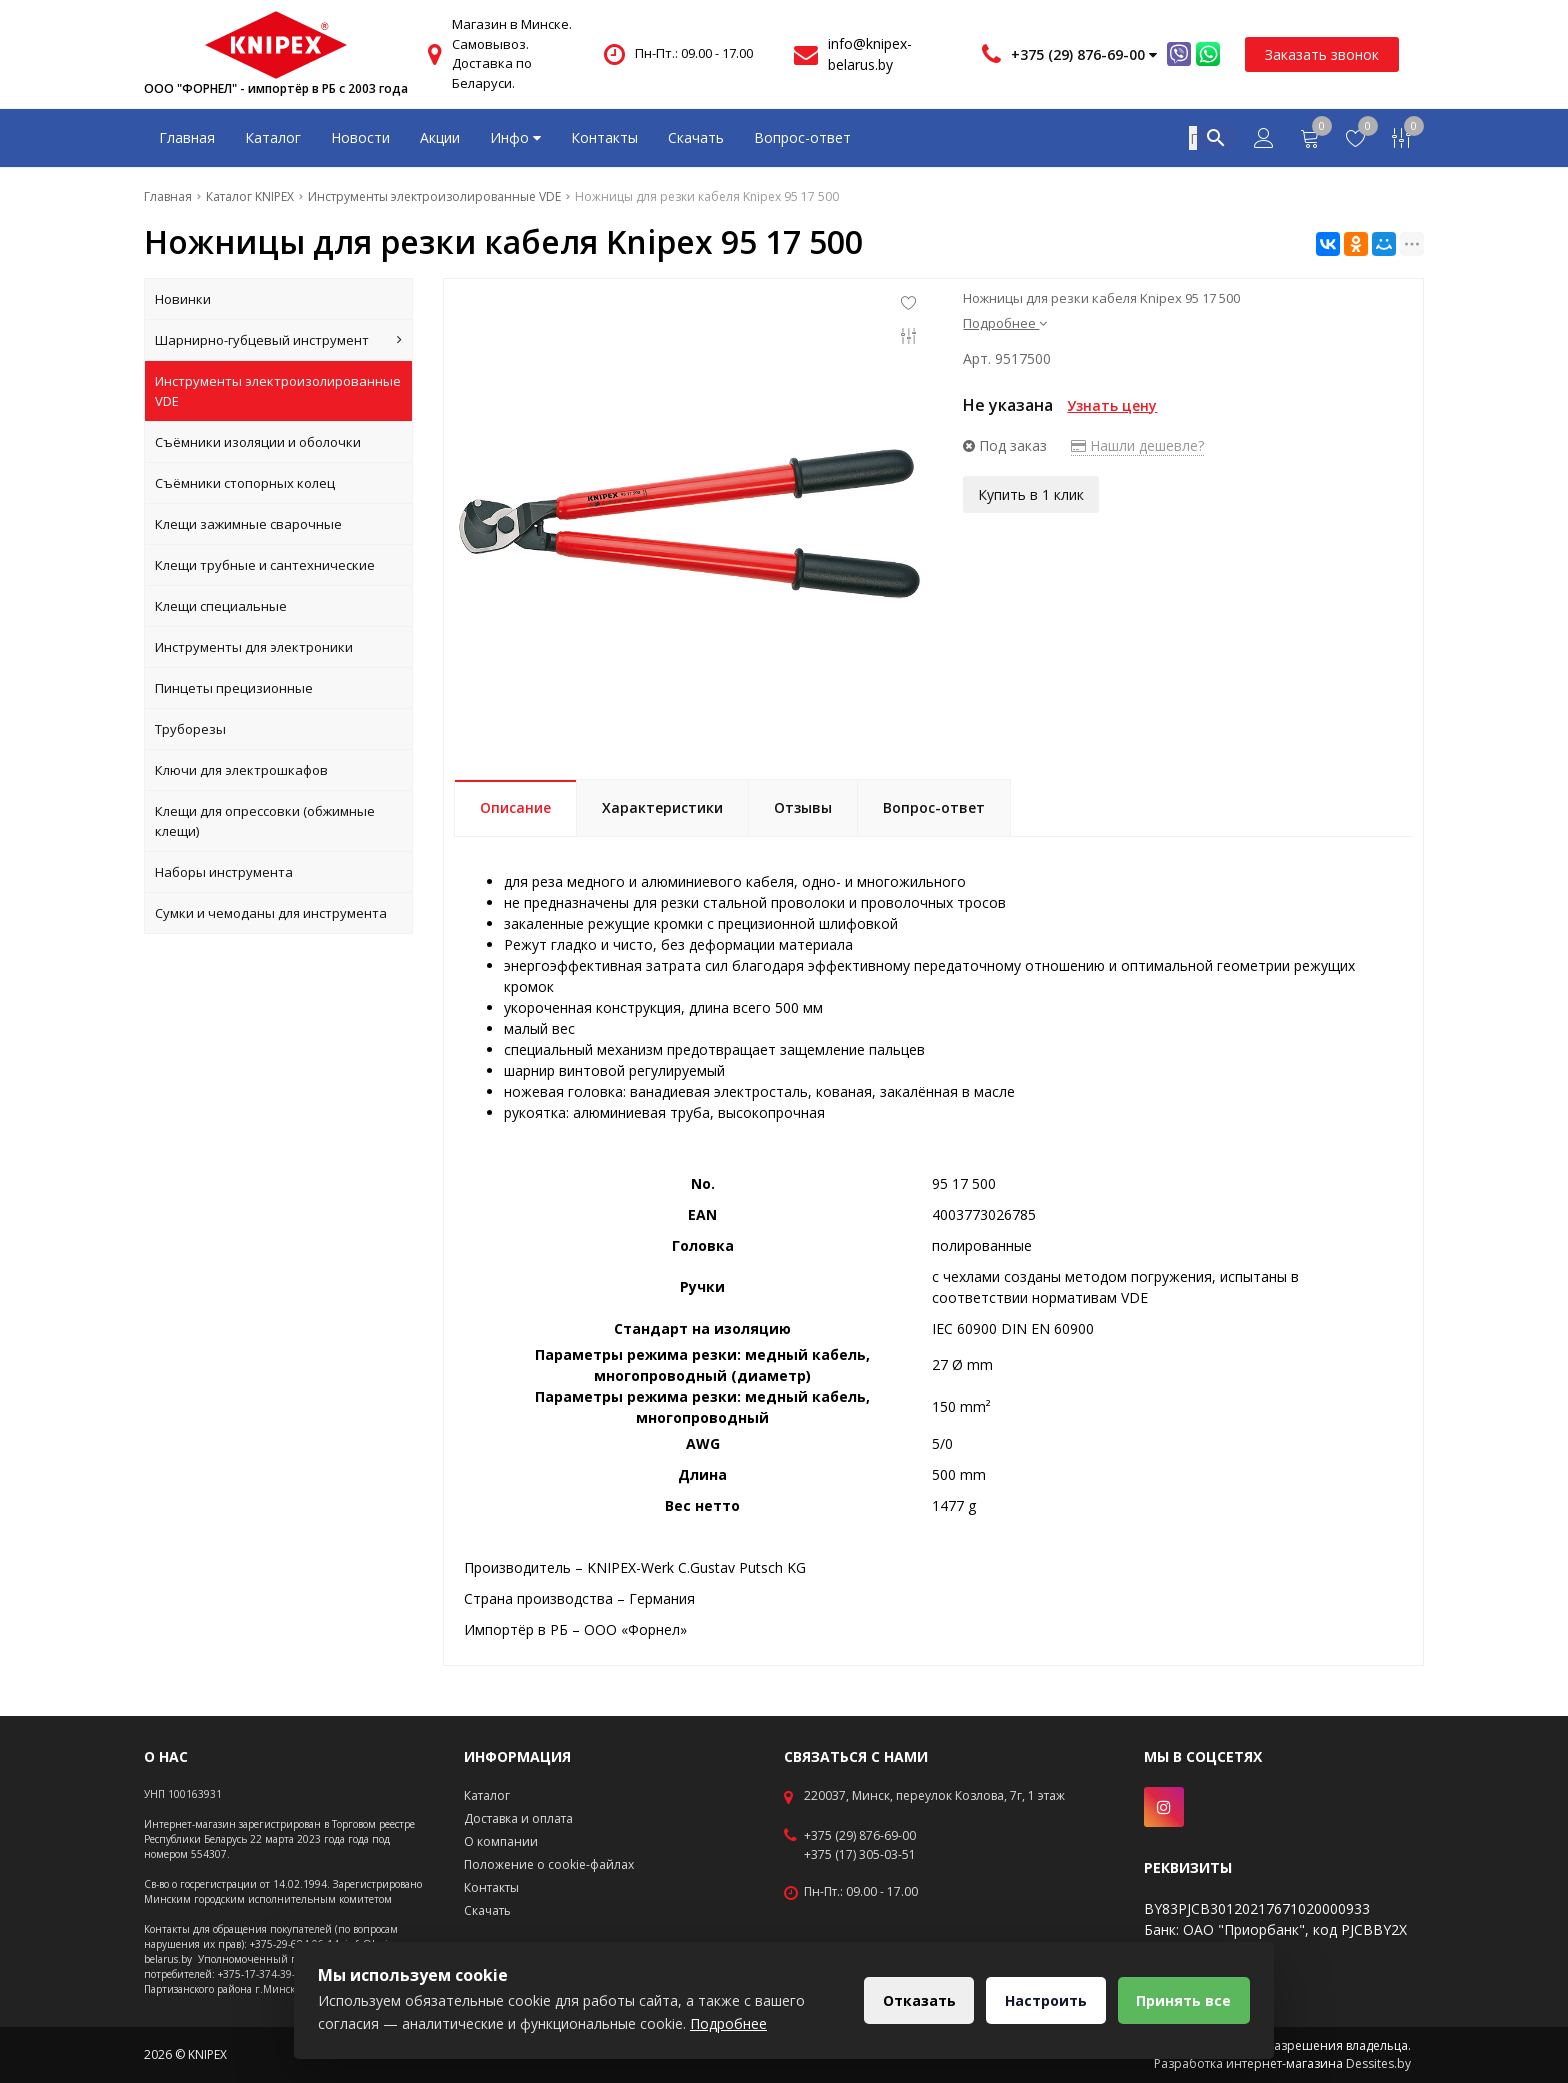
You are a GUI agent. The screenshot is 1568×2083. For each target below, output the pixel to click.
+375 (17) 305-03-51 (860, 1855)
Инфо (515, 137)
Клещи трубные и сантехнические (265, 565)
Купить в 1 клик (1031, 494)
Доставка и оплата (518, 1818)
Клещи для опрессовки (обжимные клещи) (265, 821)
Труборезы (190, 729)
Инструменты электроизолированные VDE (278, 391)
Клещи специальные (221, 606)
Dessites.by (1378, 2063)
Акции (440, 137)
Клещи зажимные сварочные (248, 524)
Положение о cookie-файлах (549, 1864)
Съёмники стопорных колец (245, 483)
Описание (515, 807)
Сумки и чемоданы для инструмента (271, 913)
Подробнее (1005, 323)
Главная (187, 137)
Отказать (917, 2000)
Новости (360, 137)
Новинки (183, 299)
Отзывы (803, 807)
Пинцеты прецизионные (234, 688)
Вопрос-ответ (802, 137)
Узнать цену (1112, 405)
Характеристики (662, 807)
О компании (501, 1841)
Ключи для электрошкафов (241, 770)
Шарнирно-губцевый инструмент (278, 340)
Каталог (273, 137)
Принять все (1183, 2000)
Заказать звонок (1322, 54)
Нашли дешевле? (1137, 445)
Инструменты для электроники (254, 647)
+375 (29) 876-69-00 (860, 1836)
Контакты (604, 137)
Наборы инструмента (224, 872)
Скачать (696, 137)
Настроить (1045, 2000)
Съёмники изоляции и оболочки (258, 442)
